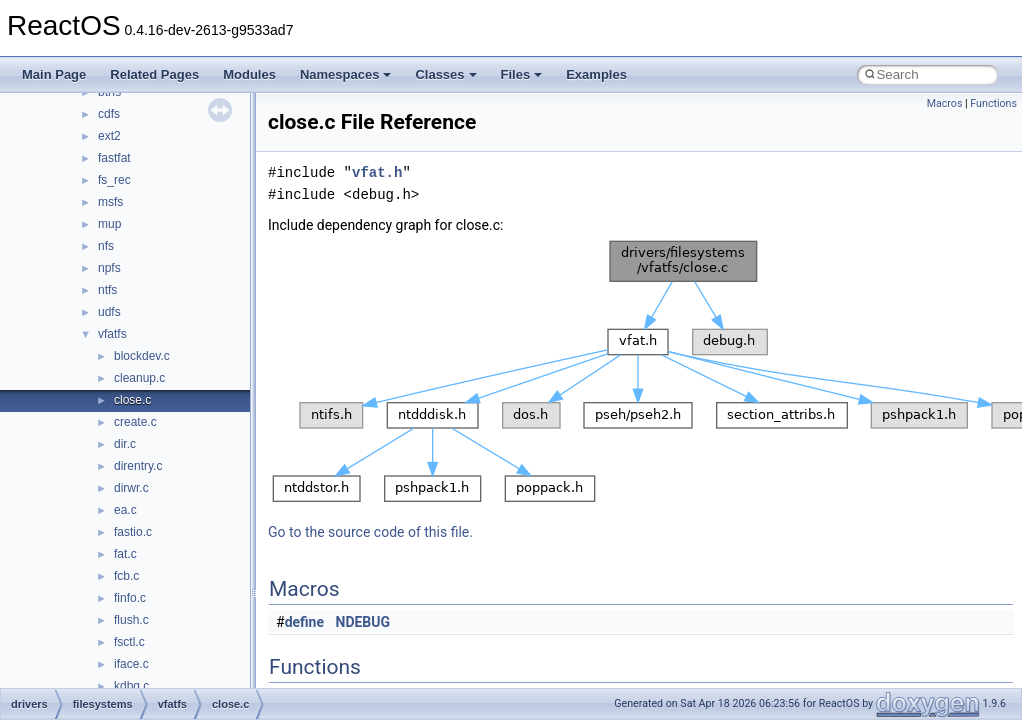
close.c (132, 400)
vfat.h (377, 172)
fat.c (125, 554)
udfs (109, 312)
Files (522, 74)
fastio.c (133, 532)
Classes (445, 74)
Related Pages (154, 74)
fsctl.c (129, 642)
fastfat (114, 158)
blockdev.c (142, 356)
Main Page (54, 74)
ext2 (109, 136)
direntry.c (138, 466)
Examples (596, 74)
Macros (945, 103)
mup (109, 224)
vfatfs (112, 334)
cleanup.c (139, 378)
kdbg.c (131, 686)
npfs (109, 268)
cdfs (109, 114)
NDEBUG (363, 622)
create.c (135, 422)
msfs (110, 202)
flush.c (131, 620)
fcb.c (126, 576)
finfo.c (130, 598)
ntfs (107, 290)
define (304, 622)
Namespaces (346, 74)
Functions (993, 103)
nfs (106, 246)
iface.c (131, 664)
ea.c (125, 510)
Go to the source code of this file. (370, 532)
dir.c (125, 444)
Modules (249, 74)
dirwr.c (131, 488)
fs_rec (114, 180)
